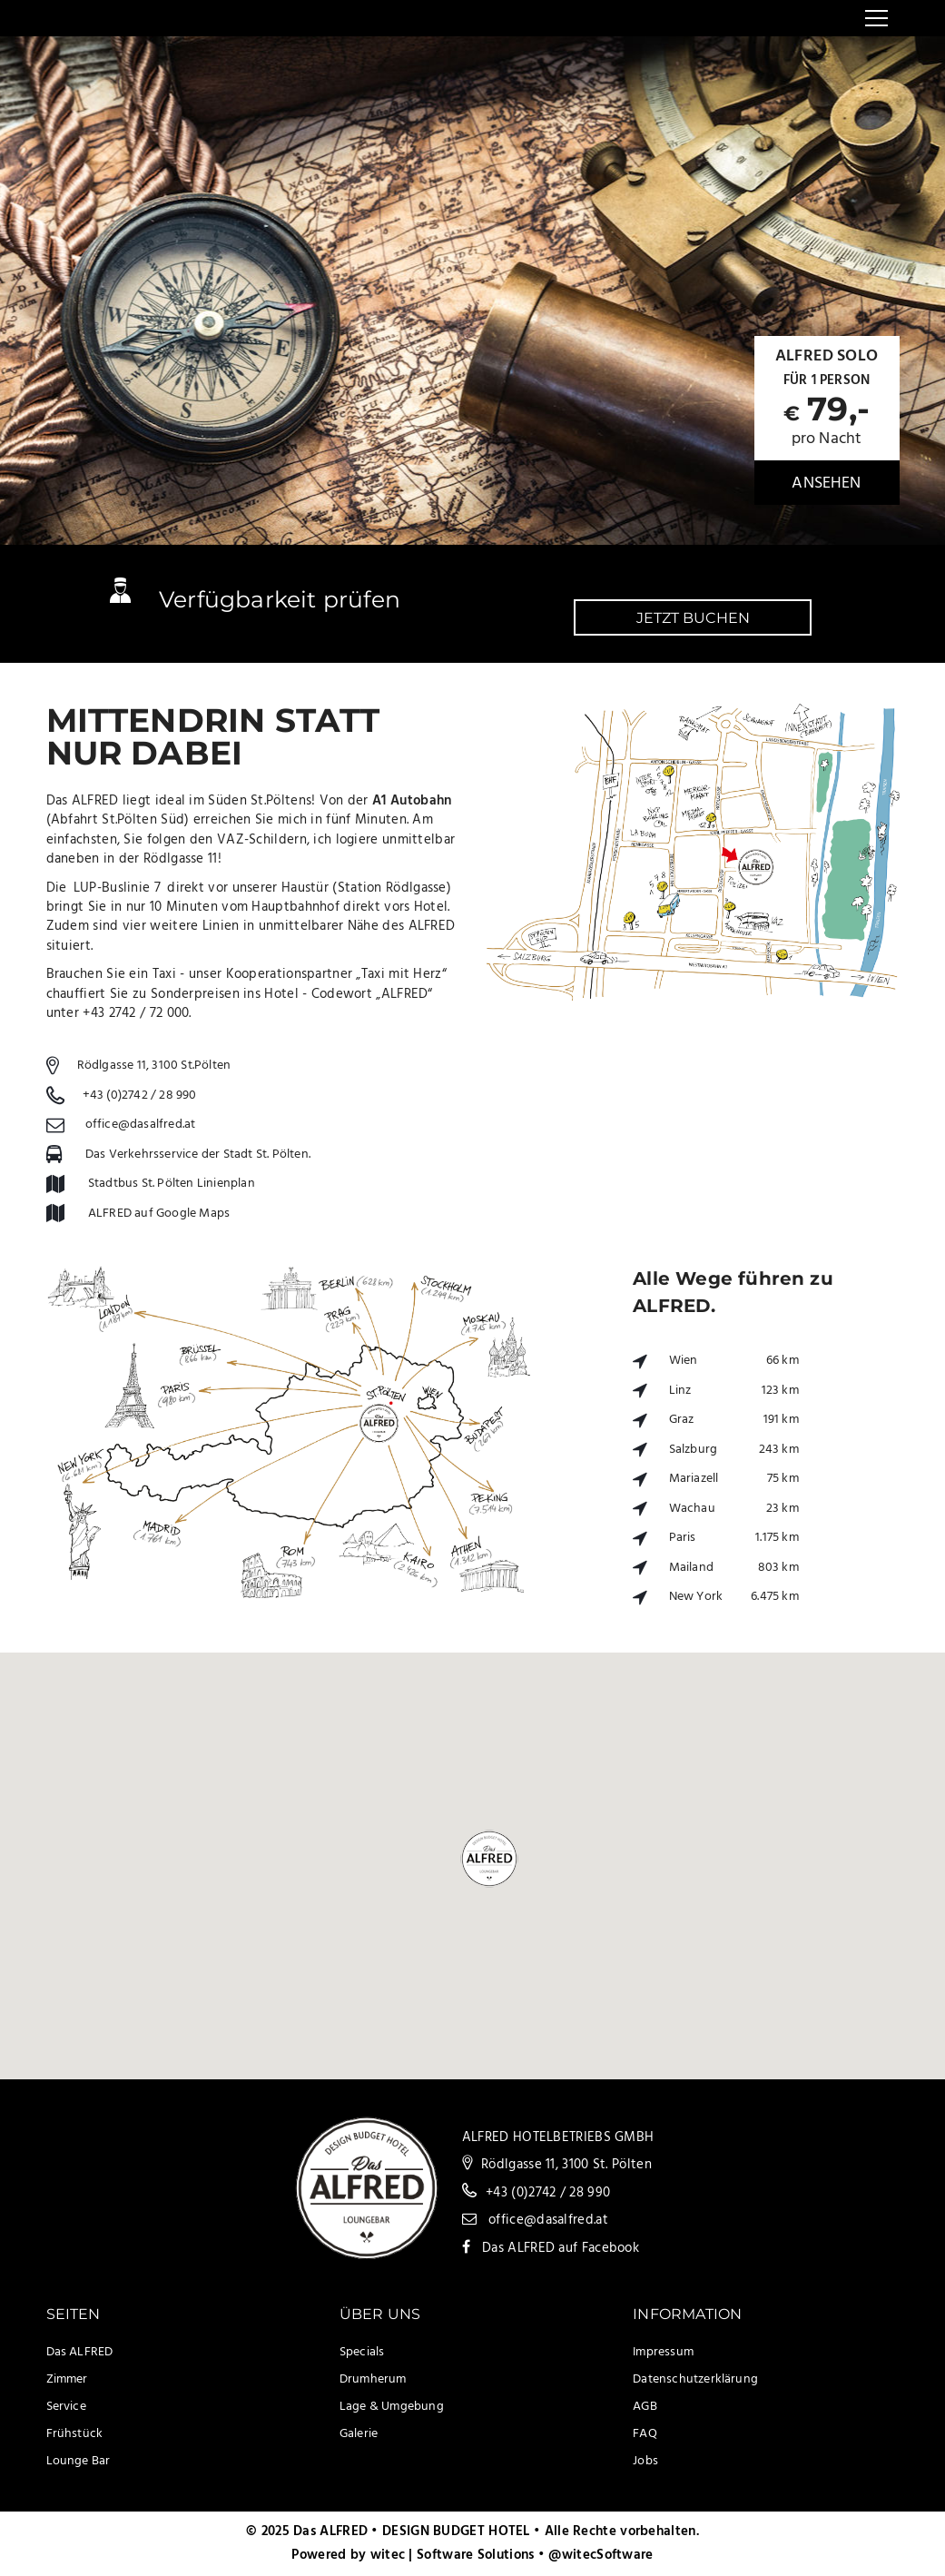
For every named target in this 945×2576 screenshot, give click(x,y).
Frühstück (74, 2433)
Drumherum (373, 2379)
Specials (362, 2352)
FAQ (645, 2433)
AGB (645, 2406)
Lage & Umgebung (392, 2406)
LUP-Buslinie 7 (117, 888)
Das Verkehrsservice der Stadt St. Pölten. (197, 1154)
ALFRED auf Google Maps (159, 1213)
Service (66, 2406)
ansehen (826, 483)
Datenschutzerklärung (695, 2379)
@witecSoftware (600, 2555)
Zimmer (67, 2379)
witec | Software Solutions (452, 2555)
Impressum (663, 2352)
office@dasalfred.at (140, 1124)
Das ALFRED (79, 2352)
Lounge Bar (78, 2461)
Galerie (359, 2433)
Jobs (645, 2461)
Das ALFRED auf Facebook (560, 2248)
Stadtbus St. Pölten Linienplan (171, 1183)
